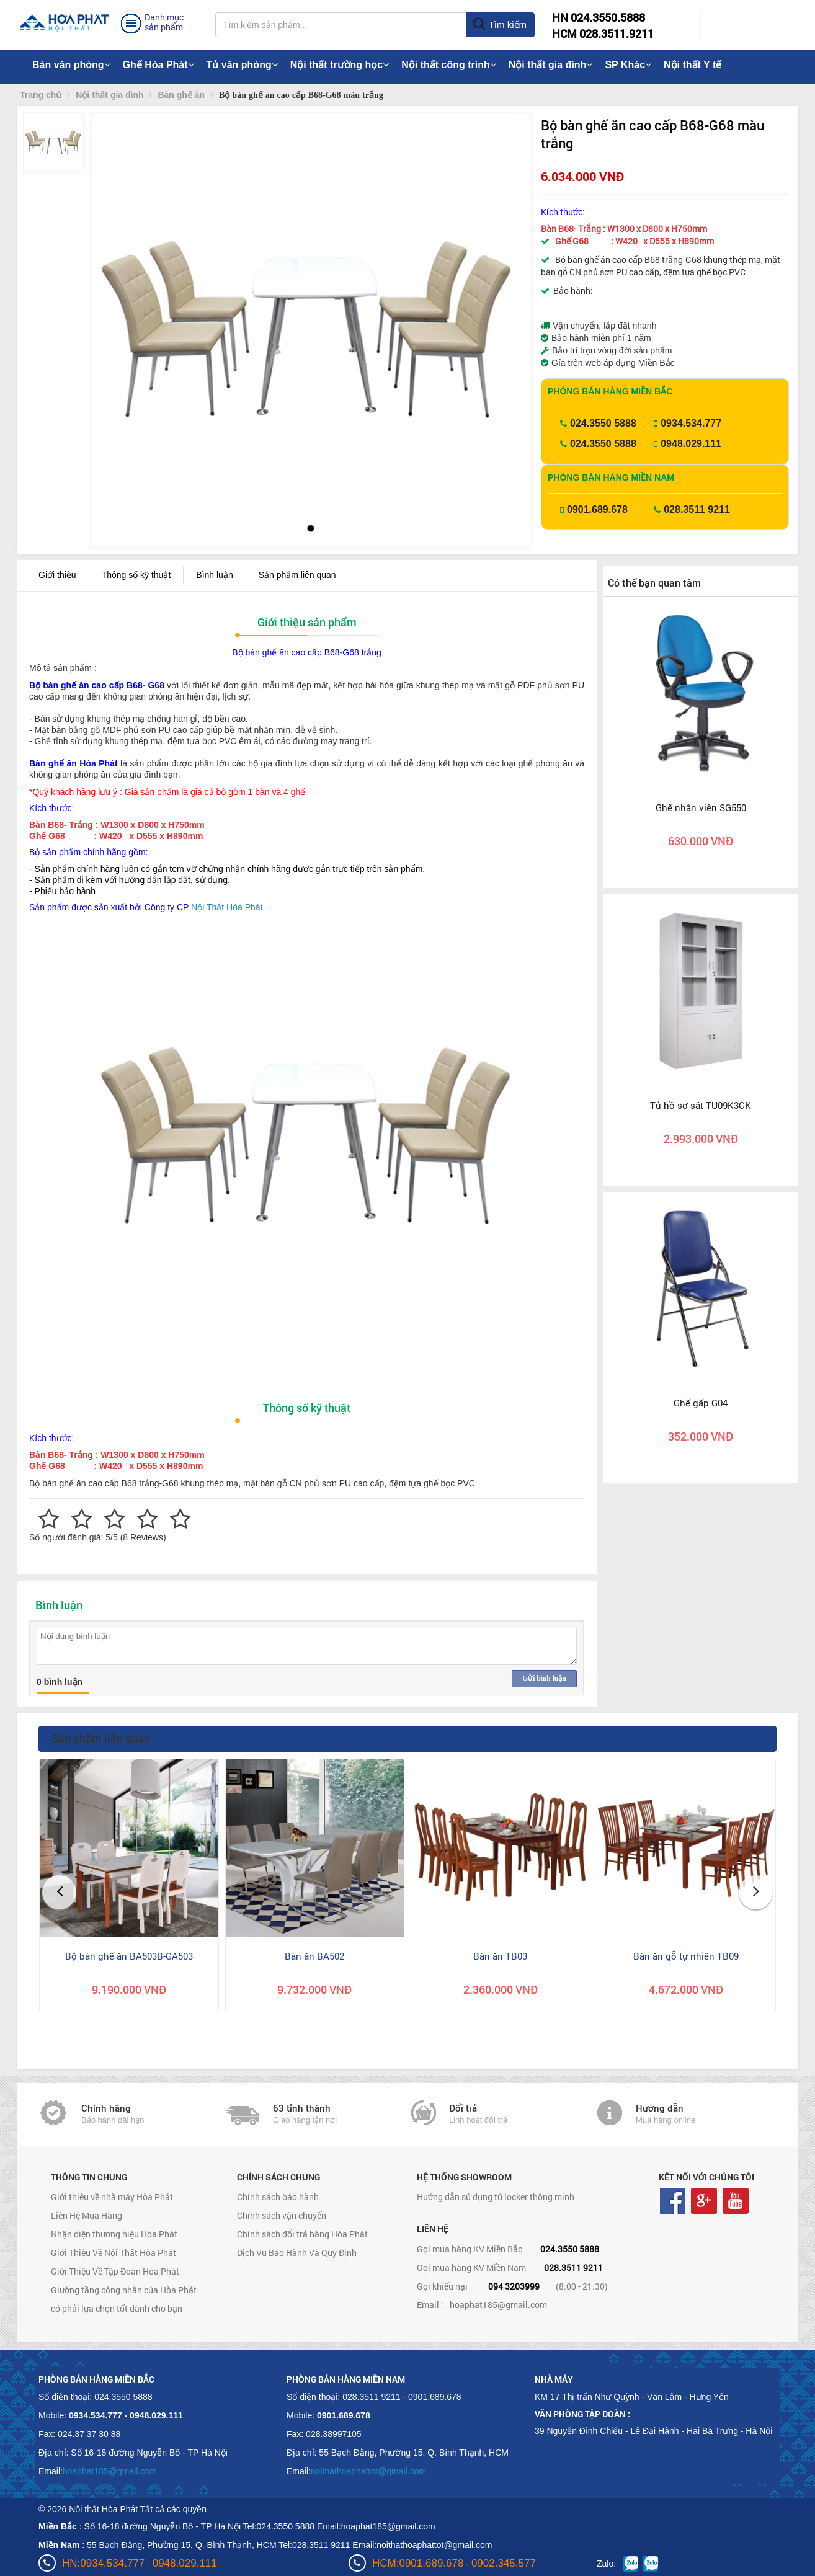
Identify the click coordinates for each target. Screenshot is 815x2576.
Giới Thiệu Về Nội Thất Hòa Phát (113, 2252)
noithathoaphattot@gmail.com (368, 2471)
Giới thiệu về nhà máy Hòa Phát (112, 2197)
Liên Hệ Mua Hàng (86, 2215)
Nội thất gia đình (551, 65)
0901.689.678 (597, 509)
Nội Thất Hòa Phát (226, 907)
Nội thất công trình (448, 65)
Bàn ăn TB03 (500, 1956)
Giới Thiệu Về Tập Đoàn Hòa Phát (115, 2271)
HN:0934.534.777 (103, 2563)
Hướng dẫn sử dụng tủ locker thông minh (495, 2197)
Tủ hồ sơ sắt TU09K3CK (700, 1105)
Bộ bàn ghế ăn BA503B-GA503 (129, 1956)
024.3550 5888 (603, 423)
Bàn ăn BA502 (314, 1956)
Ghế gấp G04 (701, 1403)
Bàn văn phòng (71, 65)
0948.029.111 (691, 443)
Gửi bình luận (544, 1678)
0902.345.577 (503, 2563)
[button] (110, 303)
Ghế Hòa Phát (158, 65)
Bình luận (214, 575)
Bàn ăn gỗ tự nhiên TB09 (686, 1956)
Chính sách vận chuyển (281, 2215)
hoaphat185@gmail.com (498, 2305)
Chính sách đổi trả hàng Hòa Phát (302, 2234)
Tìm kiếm (500, 25)
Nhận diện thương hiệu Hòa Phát (114, 2234)
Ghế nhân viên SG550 (701, 807)
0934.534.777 (691, 423)
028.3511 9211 (697, 509)
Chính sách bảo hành (278, 2197)
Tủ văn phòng (242, 65)
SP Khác (628, 65)
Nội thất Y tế (692, 65)
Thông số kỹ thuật (136, 575)
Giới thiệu (57, 575)
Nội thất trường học (340, 65)
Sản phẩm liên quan (297, 575)
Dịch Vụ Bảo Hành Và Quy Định (297, 2252)
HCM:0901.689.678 (417, 2563)
